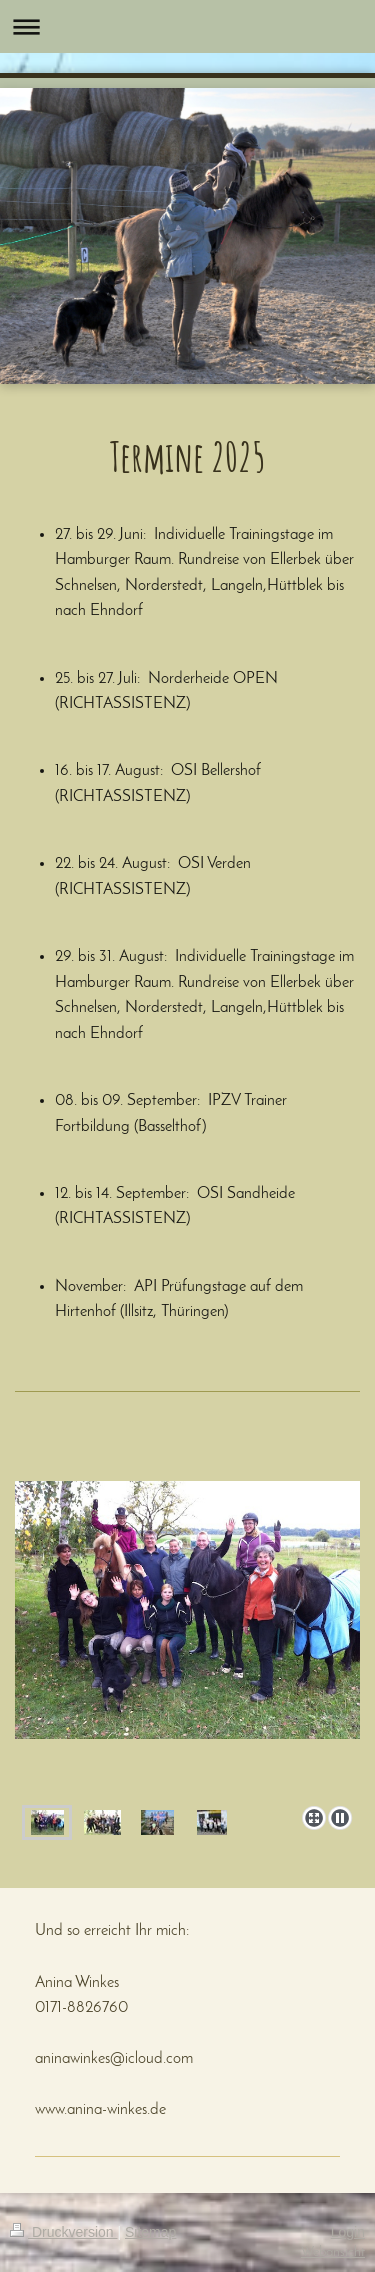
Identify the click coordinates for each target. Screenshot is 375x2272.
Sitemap (150, 2232)
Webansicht (333, 2252)
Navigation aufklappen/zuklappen (187, 26)
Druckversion (63, 2232)
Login (348, 2232)
